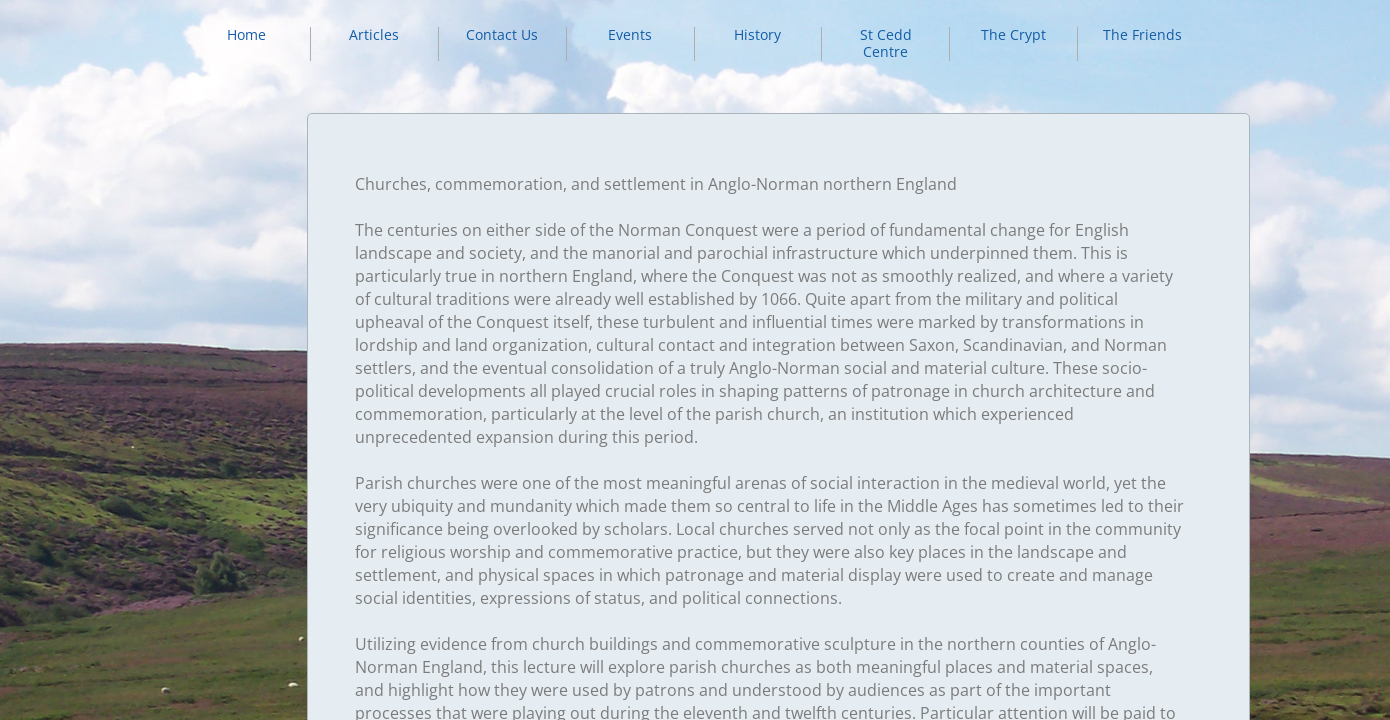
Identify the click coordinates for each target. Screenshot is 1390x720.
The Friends (1142, 34)
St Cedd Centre (886, 43)
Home (246, 34)
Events (630, 34)
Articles (374, 34)
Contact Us (502, 34)
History (757, 34)
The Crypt (1013, 34)
